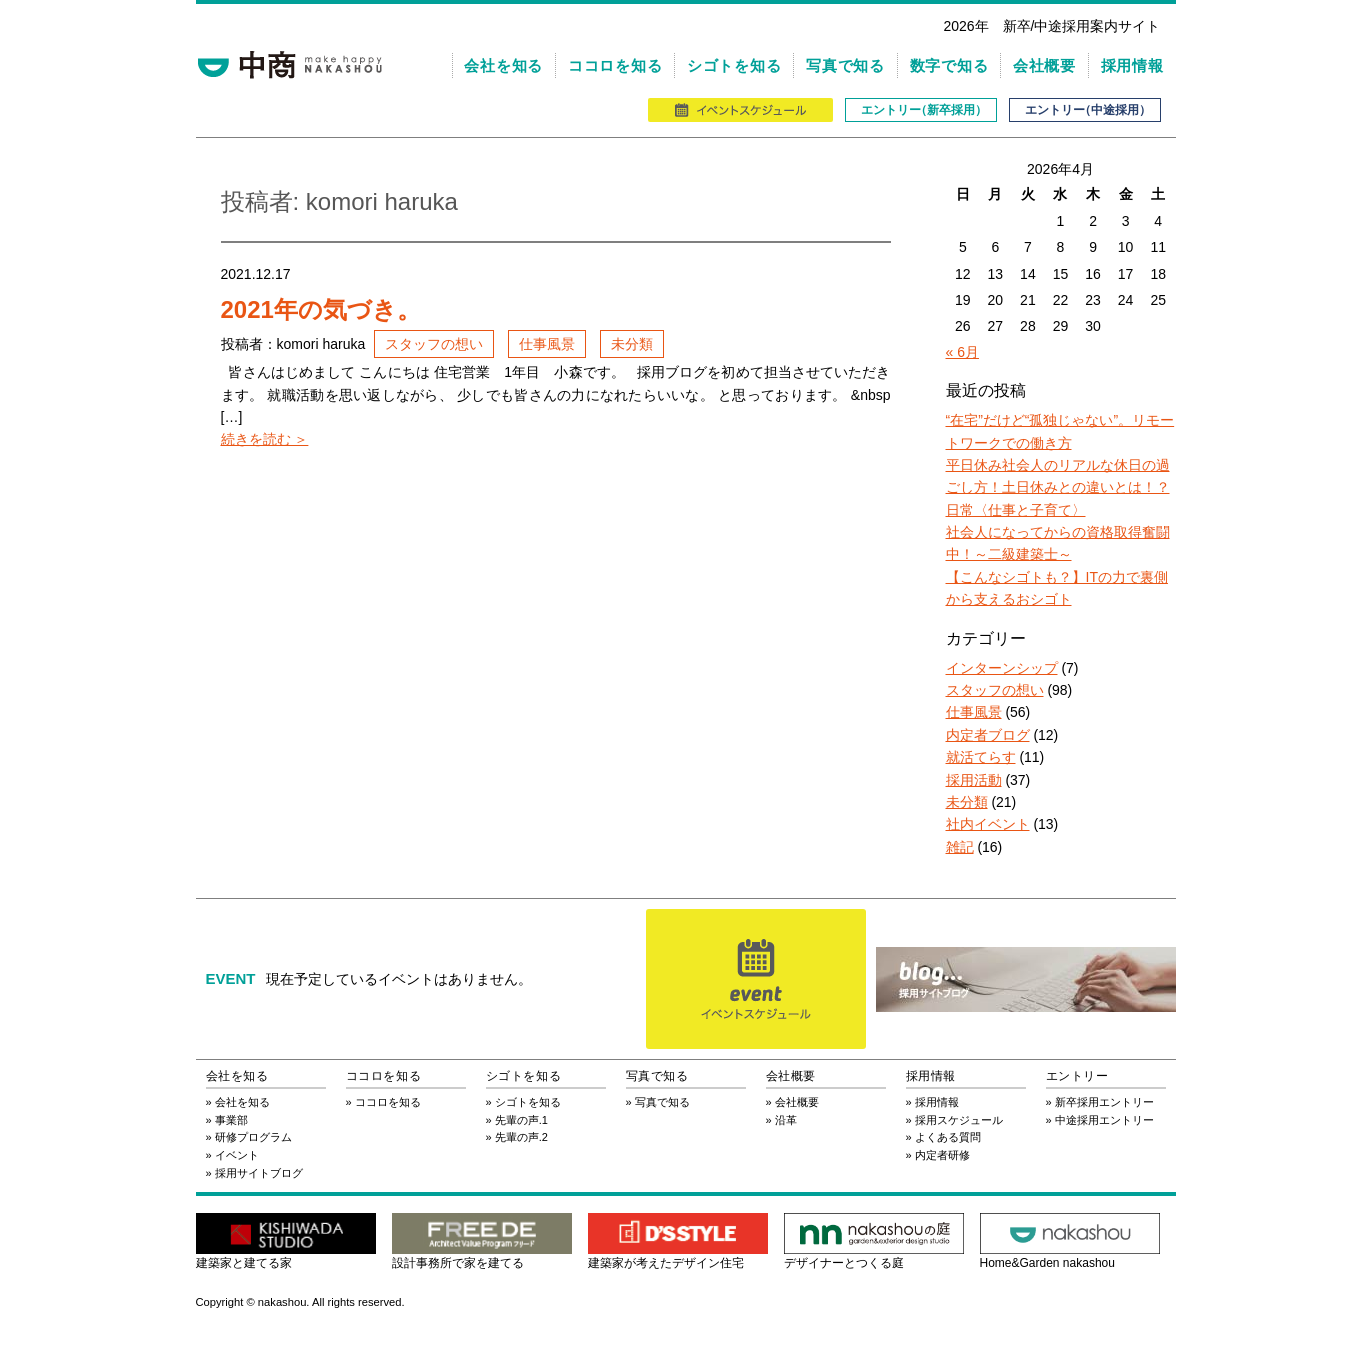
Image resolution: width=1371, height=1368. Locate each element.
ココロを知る (615, 65)
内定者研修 (942, 1155)
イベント (237, 1155)
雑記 (960, 847)
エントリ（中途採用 (1085, 110)
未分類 (632, 344)
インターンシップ (1002, 668)
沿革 (786, 1120)
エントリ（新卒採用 (921, 110)
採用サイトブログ (259, 1173)
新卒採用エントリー (1104, 1102)
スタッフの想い (434, 344)
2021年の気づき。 (321, 309)
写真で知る (845, 65)
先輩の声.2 (521, 1137)
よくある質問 (948, 1137)
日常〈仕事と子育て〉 (1016, 510)
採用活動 (974, 780)
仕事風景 (547, 344)
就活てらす (981, 757)
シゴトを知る (734, 65)
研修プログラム (253, 1137)
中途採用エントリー (1104, 1120)
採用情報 (1132, 65)
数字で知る (949, 65)
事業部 (231, 1120)
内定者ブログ (988, 735)
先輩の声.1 (521, 1120)
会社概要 (1044, 65)
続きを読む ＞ (265, 439)
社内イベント (988, 824)
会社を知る (503, 65)
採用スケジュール (959, 1120)
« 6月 (962, 352)
